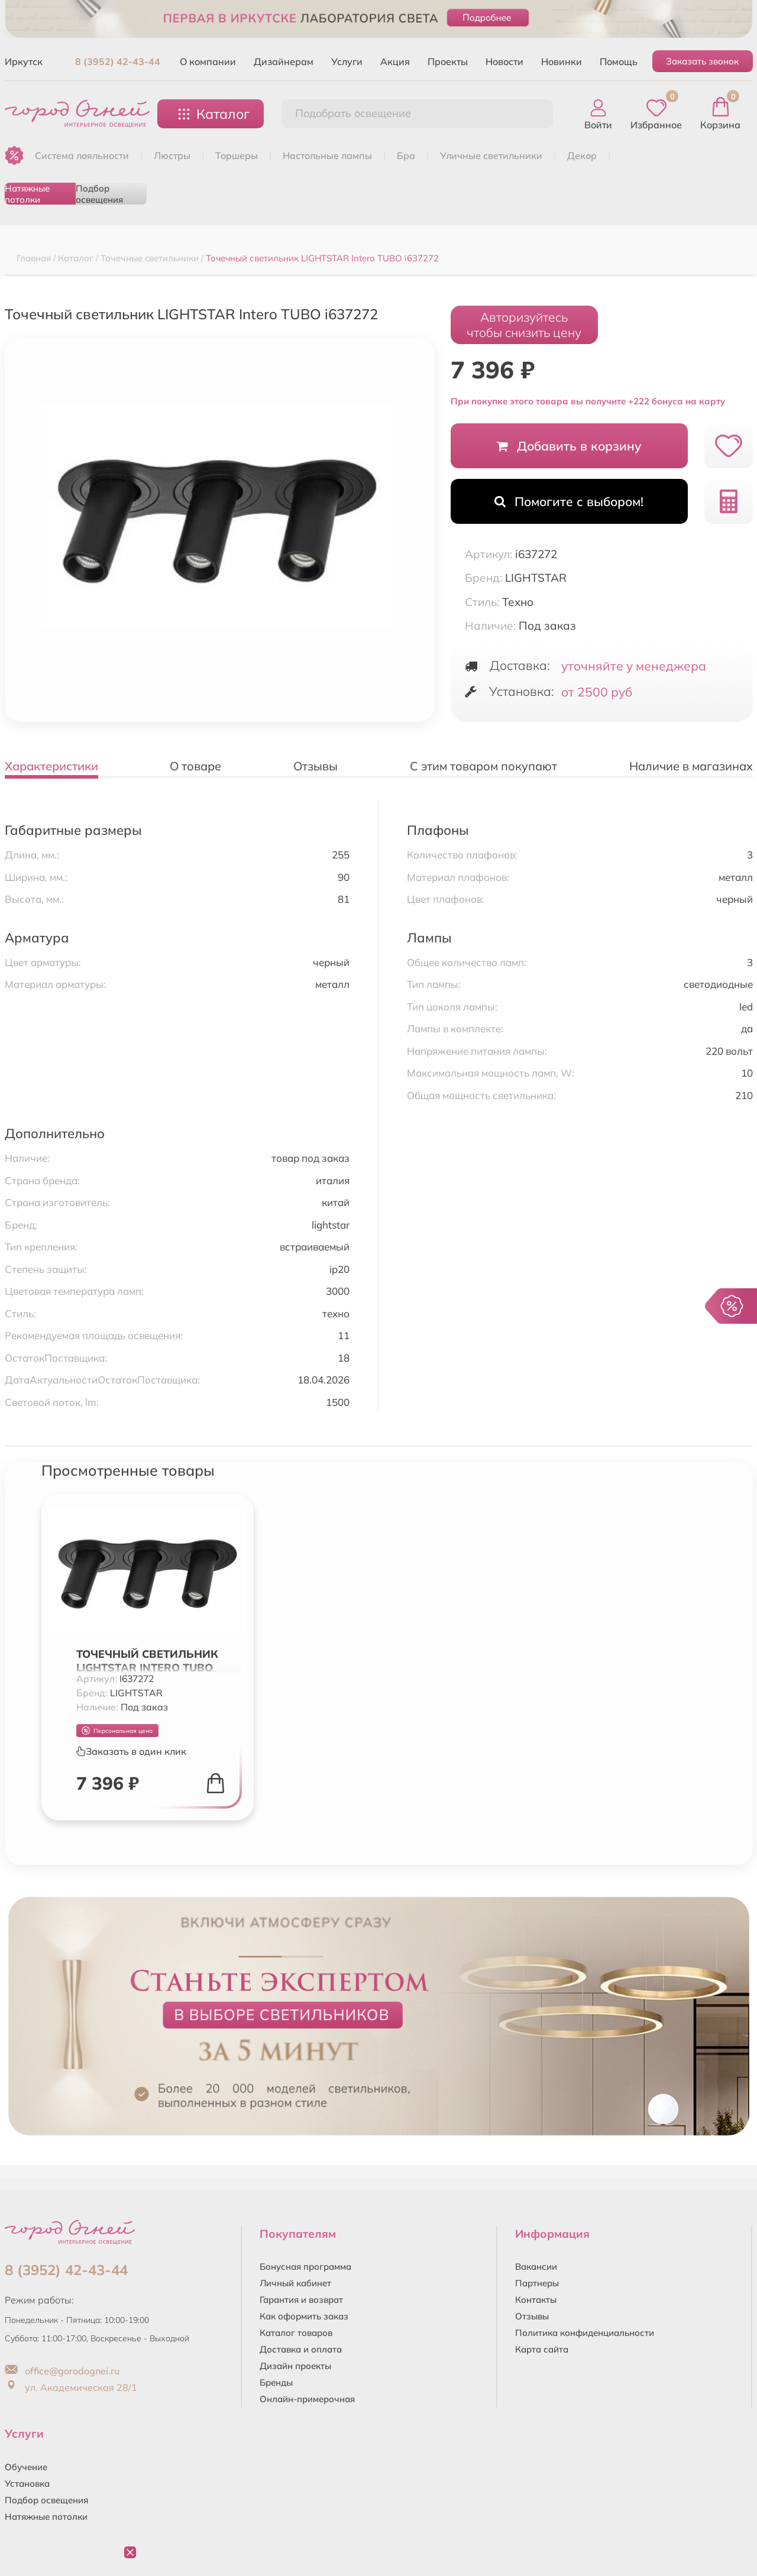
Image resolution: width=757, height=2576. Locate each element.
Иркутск (24, 61)
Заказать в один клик (131, 1751)
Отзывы (532, 2316)
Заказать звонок (702, 61)
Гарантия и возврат (301, 2299)
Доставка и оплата (301, 2349)
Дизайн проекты (295, 2365)
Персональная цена (117, 1730)
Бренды (276, 2382)
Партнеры (537, 2283)
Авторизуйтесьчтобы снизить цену (524, 324)
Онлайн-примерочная (307, 2399)
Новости (504, 61)
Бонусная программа (305, 2266)
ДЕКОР (582, 155)
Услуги (347, 61)
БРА (406, 155)
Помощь (619, 61)
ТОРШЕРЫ (236, 155)
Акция (395, 61)
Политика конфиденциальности (584, 2332)
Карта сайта (541, 2349)
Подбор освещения (99, 194)
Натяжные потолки (27, 194)
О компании (208, 61)
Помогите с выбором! (568, 501)
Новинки (561, 61)
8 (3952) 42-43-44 (117, 61)
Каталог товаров (296, 2332)
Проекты (448, 61)
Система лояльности (82, 155)
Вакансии (536, 2266)
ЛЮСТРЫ (172, 155)
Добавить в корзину (569, 445)
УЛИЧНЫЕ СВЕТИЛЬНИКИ (491, 155)
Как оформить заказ (304, 2316)
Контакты (536, 2299)
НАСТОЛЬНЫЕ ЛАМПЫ (327, 155)
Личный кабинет (295, 2283)
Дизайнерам (283, 61)
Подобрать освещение (353, 113)
